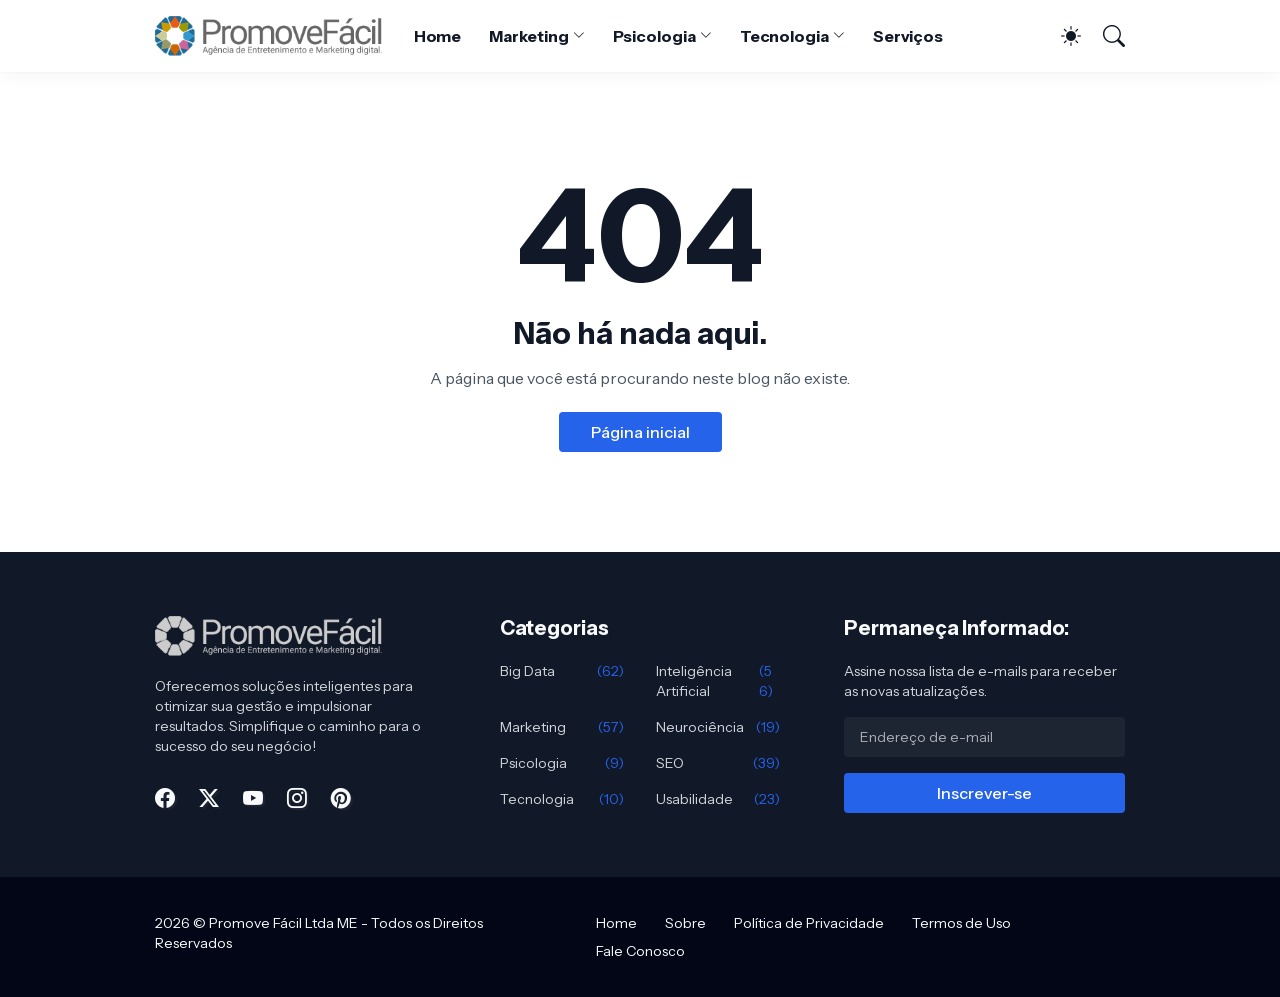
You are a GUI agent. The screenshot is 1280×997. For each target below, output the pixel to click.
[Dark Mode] (1061, 36)
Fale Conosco (640, 951)
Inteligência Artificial (718, 681)
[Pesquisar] (1105, 36)
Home (438, 36)
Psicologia (654, 36)
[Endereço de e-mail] (984, 737)
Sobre (685, 923)
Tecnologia (784, 36)
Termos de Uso (961, 923)
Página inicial (640, 432)
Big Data (562, 671)
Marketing (528, 36)
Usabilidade (718, 799)
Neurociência (718, 727)
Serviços (908, 36)
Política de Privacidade (809, 923)
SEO (718, 763)
